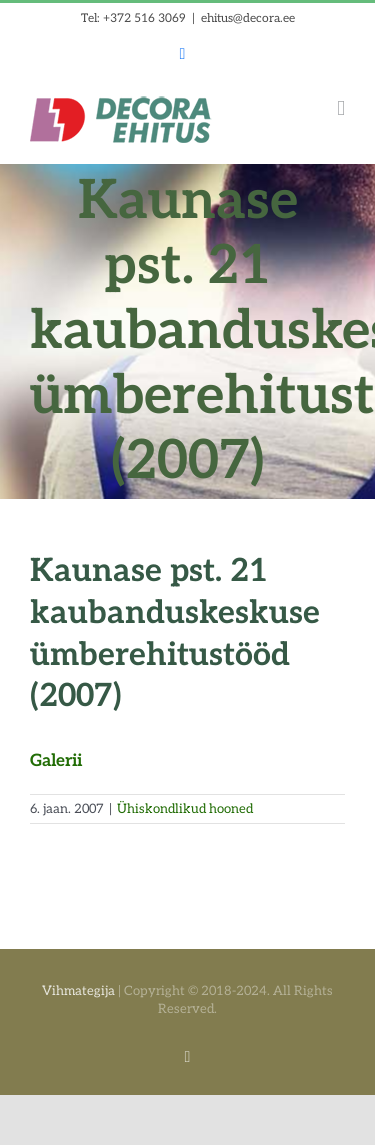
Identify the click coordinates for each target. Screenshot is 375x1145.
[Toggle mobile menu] (341, 108)
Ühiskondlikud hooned (185, 809)
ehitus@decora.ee (248, 18)
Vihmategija (78, 991)
